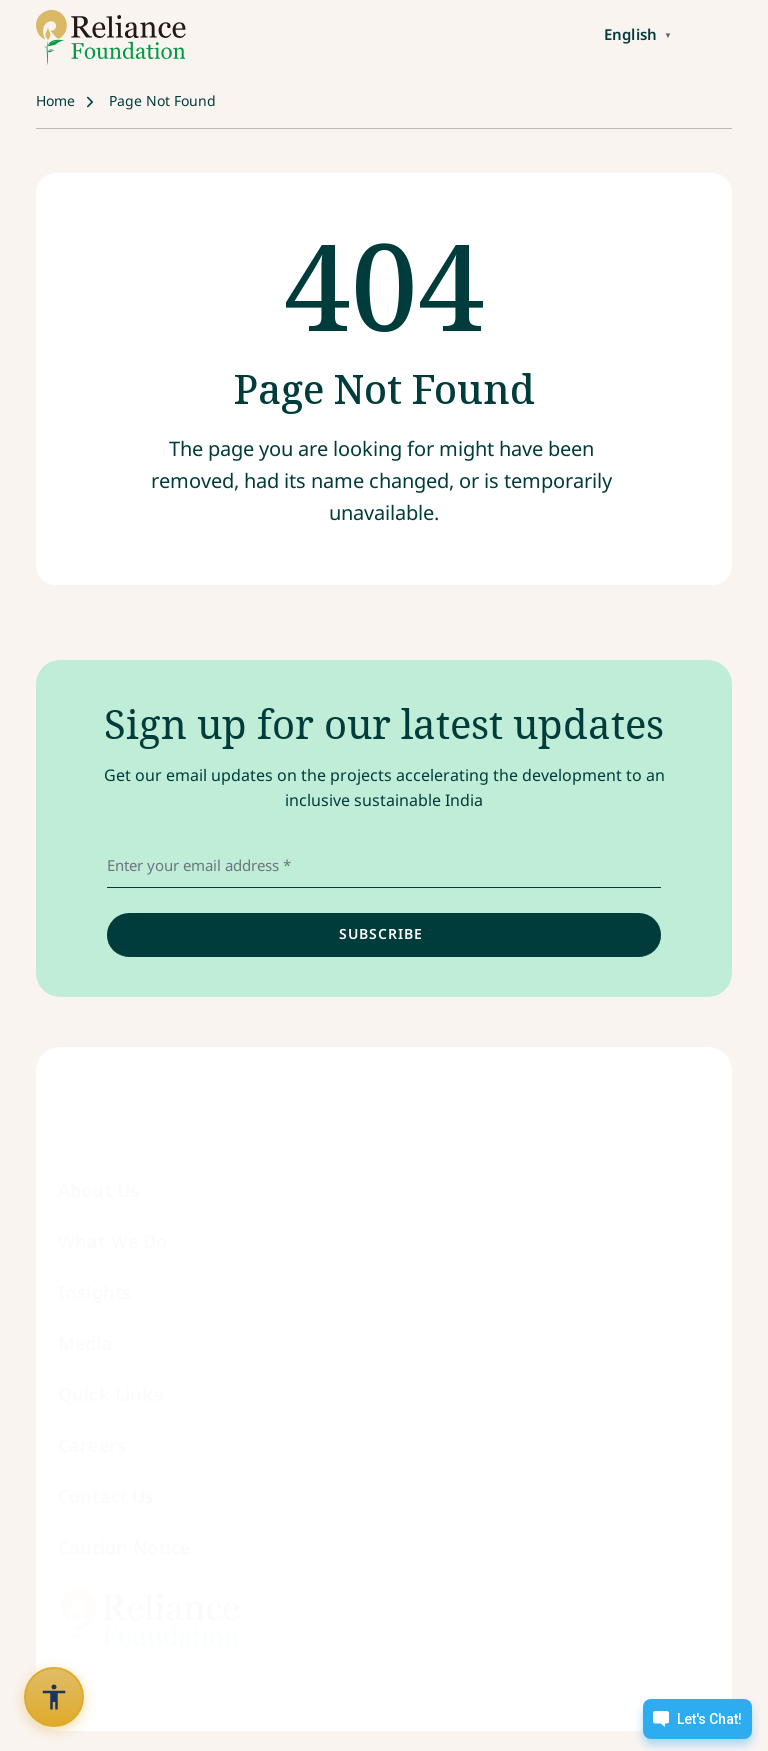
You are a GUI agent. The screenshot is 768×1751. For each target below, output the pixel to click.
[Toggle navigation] (709, 33)
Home (55, 100)
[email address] (384, 866)
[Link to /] (111, 38)
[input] (384, 935)
